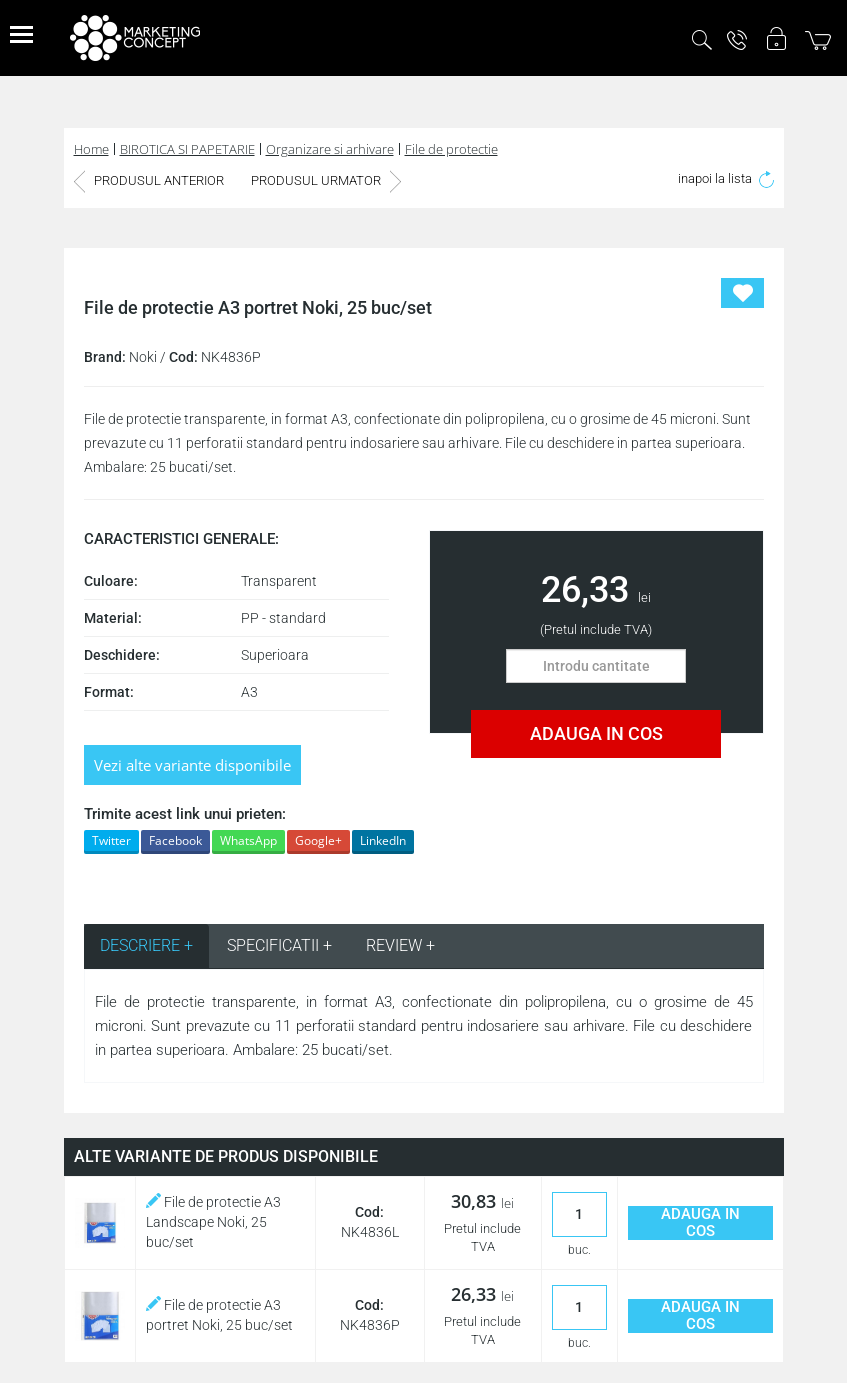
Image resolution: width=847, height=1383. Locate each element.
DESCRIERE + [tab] (146, 945)
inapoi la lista (726, 178)
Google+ (318, 840)
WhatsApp (248, 840)
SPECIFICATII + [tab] (279, 945)
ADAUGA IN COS (596, 733)
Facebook (175, 840)
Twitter (111, 840)
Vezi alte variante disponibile (192, 765)
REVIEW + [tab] (400, 945)
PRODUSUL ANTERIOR (149, 180)
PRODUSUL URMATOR (326, 180)
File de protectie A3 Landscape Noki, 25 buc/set (213, 1222)
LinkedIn (383, 840)
